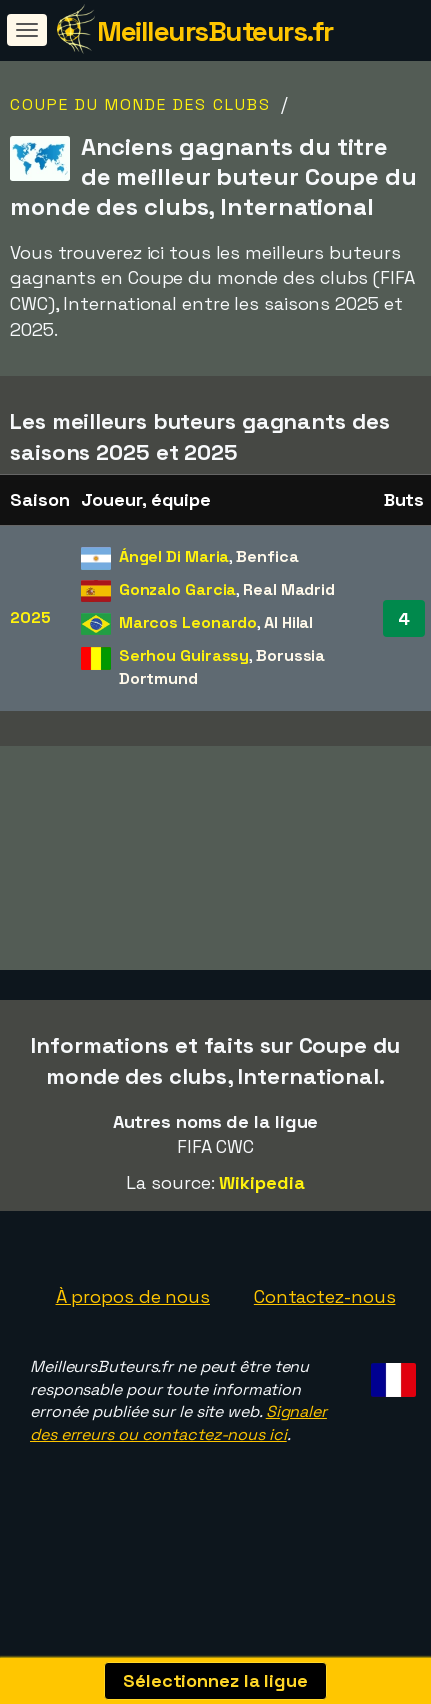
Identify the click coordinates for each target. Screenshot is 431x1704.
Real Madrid (289, 589)
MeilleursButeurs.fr (215, 31)
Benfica (267, 556)
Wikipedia (261, 1213)
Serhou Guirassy (184, 655)
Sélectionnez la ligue (215, 1680)
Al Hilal (288, 622)
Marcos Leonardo (188, 622)
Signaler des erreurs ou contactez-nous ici (178, 1454)
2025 (30, 617)
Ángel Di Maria (174, 556)
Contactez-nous (325, 1327)
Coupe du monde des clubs (140, 104)
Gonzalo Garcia (178, 589)
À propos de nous (133, 1327)
